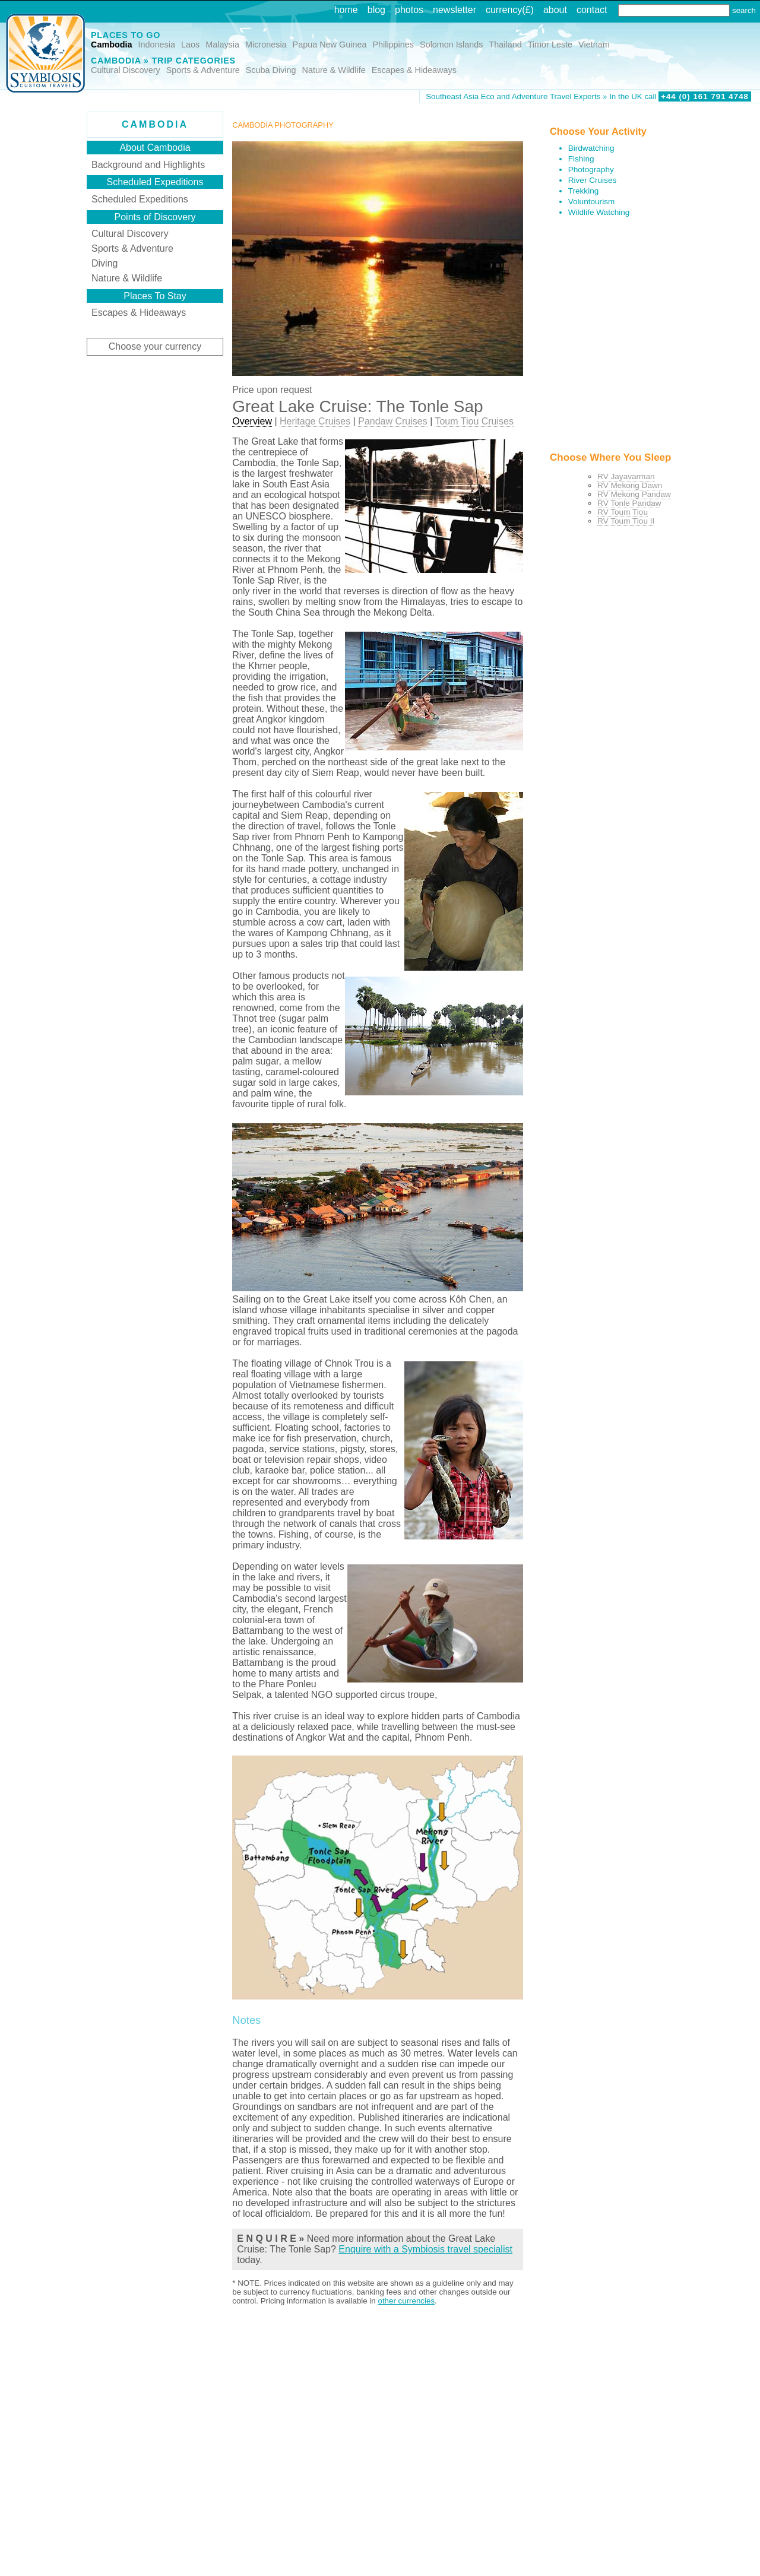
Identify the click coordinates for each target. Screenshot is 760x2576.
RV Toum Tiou (622, 512)
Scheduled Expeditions (139, 199)
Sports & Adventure (203, 70)
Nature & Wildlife (334, 70)
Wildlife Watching (599, 212)
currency (504, 10)
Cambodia (111, 44)
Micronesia (266, 44)
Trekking (583, 190)
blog (376, 10)
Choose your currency (155, 346)
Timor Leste (550, 44)
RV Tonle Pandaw (629, 503)
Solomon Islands (451, 44)
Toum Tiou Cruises (474, 421)
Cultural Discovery (125, 70)
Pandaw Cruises (393, 421)
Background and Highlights (148, 165)
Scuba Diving (271, 70)
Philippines (393, 44)
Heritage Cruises (315, 421)
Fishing (581, 158)
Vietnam (594, 44)
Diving (104, 263)
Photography (591, 169)
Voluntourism (591, 201)
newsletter (454, 10)
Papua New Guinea (330, 44)
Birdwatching (591, 148)
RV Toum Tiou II (625, 521)
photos (409, 10)
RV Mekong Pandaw (634, 494)
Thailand (505, 44)
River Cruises (592, 180)
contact (592, 10)
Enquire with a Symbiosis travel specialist (425, 2249)
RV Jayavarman (625, 476)
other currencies (406, 2300)
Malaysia (222, 44)
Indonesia (156, 44)
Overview (252, 421)
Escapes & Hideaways (414, 70)
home (346, 10)
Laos (190, 44)
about (555, 10)
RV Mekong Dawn (629, 485)
